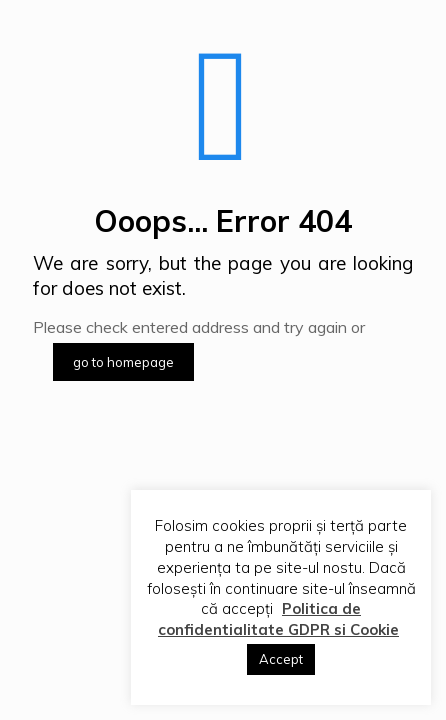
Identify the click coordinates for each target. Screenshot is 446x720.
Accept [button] (281, 659)
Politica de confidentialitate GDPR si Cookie (278, 619)
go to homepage (123, 362)
